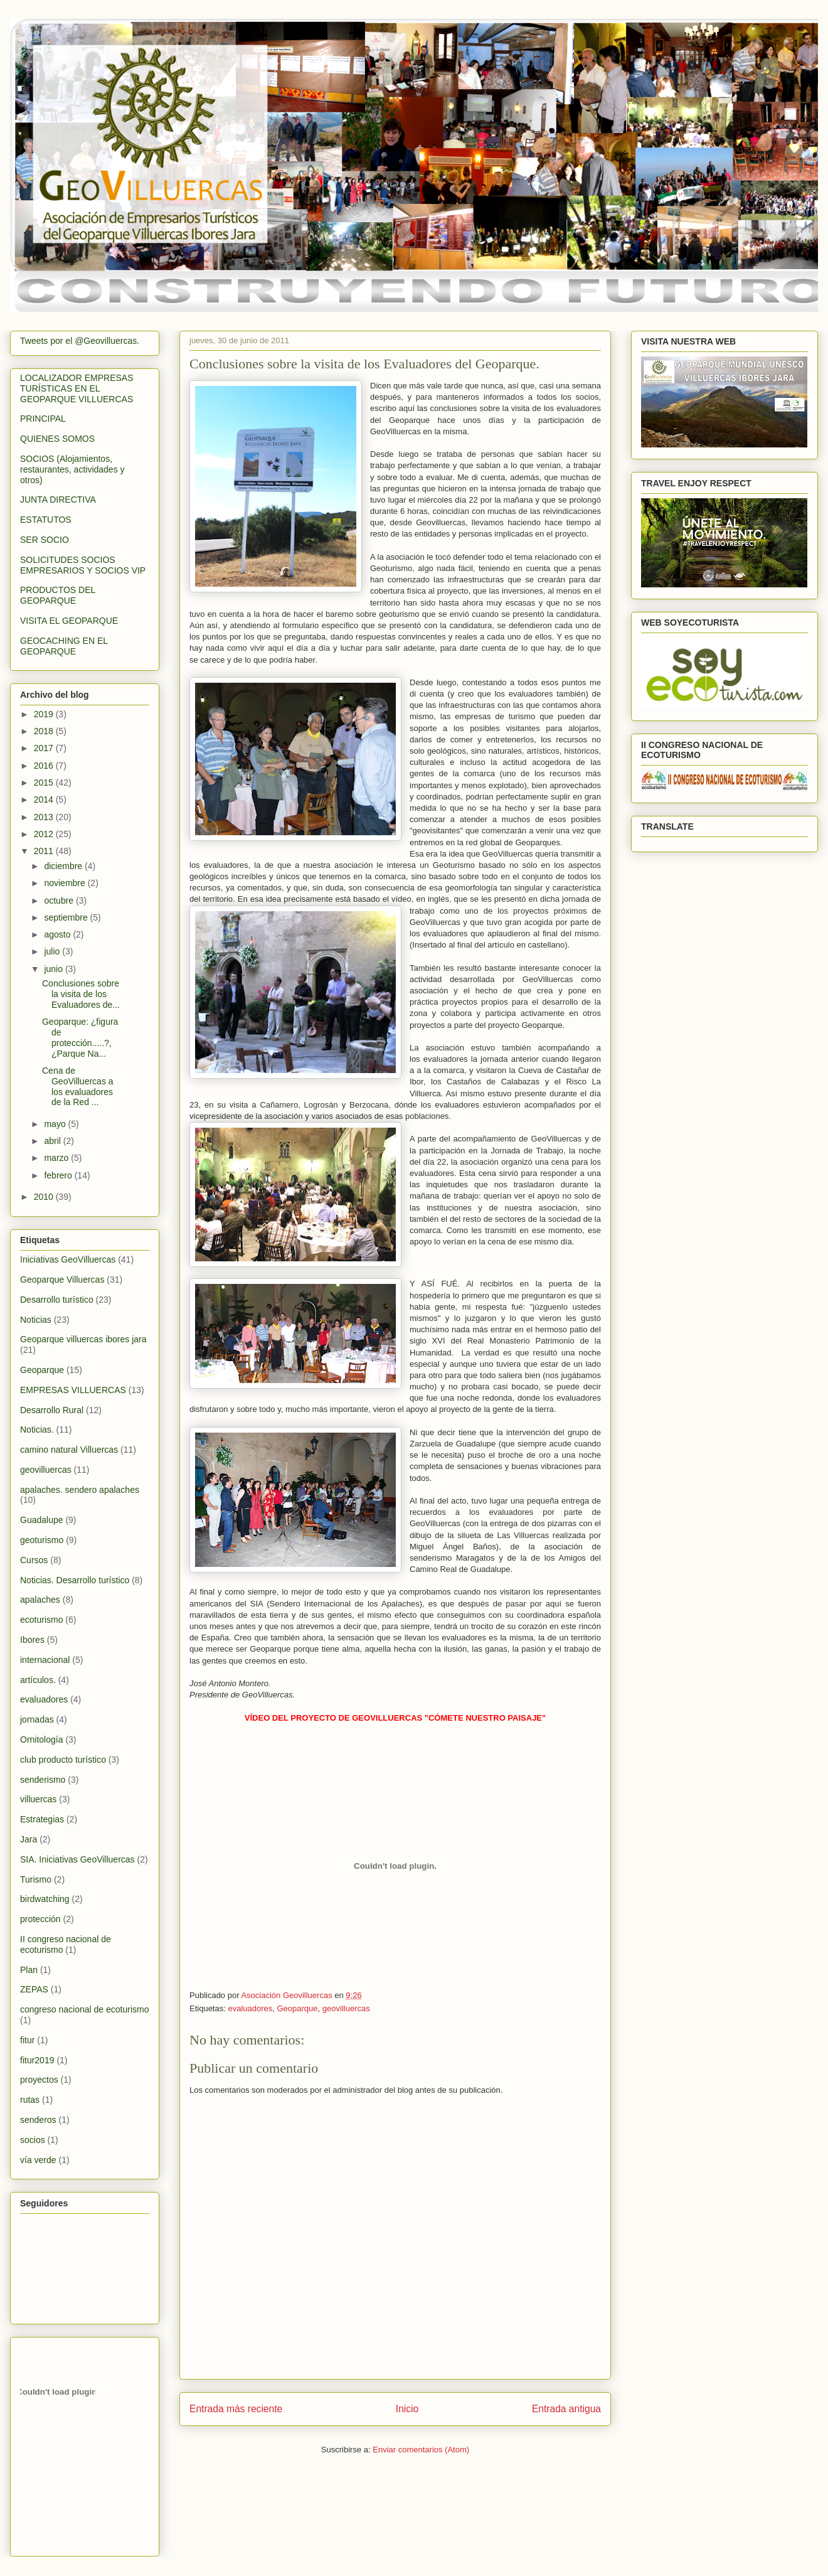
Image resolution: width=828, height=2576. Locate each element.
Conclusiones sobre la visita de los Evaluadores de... (81, 994)
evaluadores (250, 2008)
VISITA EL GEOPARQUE (69, 621)
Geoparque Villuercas (62, 1280)
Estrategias (42, 1819)
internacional (45, 1660)
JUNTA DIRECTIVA (58, 499)
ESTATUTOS (46, 520)
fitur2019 (37, 2060)
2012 (45, 834)
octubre (60, 900)
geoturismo (41, 1540)
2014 (45, 799)
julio (53, 951)
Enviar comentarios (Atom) (421, 2449)
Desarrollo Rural (51, 1410)
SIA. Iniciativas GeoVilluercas (77, 1859)
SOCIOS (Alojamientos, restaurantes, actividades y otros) (72, 469)
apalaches (40, 1600)
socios (32, 2140)
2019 (45, 714)
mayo (56, 1124)
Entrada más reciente (235, 2408)
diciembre (64, 866)
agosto (58, 934)
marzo (57, 1158)
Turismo (35, 1879)
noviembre (65, 883)
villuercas (38, 1799)
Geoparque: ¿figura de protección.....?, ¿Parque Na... (80, 1037)
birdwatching (45, 1899)
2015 (45, 783)
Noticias (35, 1320)
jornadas (37, 1719)
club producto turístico (63, 1760)
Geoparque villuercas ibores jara (83, 1339)
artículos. (38, 1680)
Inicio (407, 2408)
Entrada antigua (566, 2408)
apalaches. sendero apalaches (79, 1490)
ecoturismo (41, 1620)
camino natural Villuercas (69, 1450)
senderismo (42, 1780)
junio (54, 969)
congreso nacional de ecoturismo (84, 2009)
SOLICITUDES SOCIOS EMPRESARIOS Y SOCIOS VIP (83, 565)
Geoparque (297, 2008)
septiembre (67, 917)
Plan (29, 1970)
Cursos (34, 1560)
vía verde (38, 2160)
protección (40, 1919)
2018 (45, 731)
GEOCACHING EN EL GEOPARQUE (64, 646)
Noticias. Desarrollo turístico (74, 1580)
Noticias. (37, 1429)
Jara (28, 1839)
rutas (30, 2100)
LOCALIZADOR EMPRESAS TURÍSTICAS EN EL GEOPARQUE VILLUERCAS (77, 388)
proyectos (39, 2080)
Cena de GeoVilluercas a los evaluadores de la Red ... (78, 1086)
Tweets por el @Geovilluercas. (79, 341)
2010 (45, 1197)
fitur (27, 2040)
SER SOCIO (44, 540)
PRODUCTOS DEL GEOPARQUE (57, 595)
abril (53, 1141)
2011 (45, 851)
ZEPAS (34, 1989)
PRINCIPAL (43, 419)
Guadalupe (41, 1520)
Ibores (32, 1640)
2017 (45, 748)
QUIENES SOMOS (57, 439)
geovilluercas (346, 2008)
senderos (38, 2120)
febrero (59, 1175)
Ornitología (41, 1739)
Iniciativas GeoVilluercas (67, 1259)
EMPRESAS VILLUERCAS (73, 1390)
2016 (45, 766)
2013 (45, 817)
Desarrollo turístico (56, 1300)
